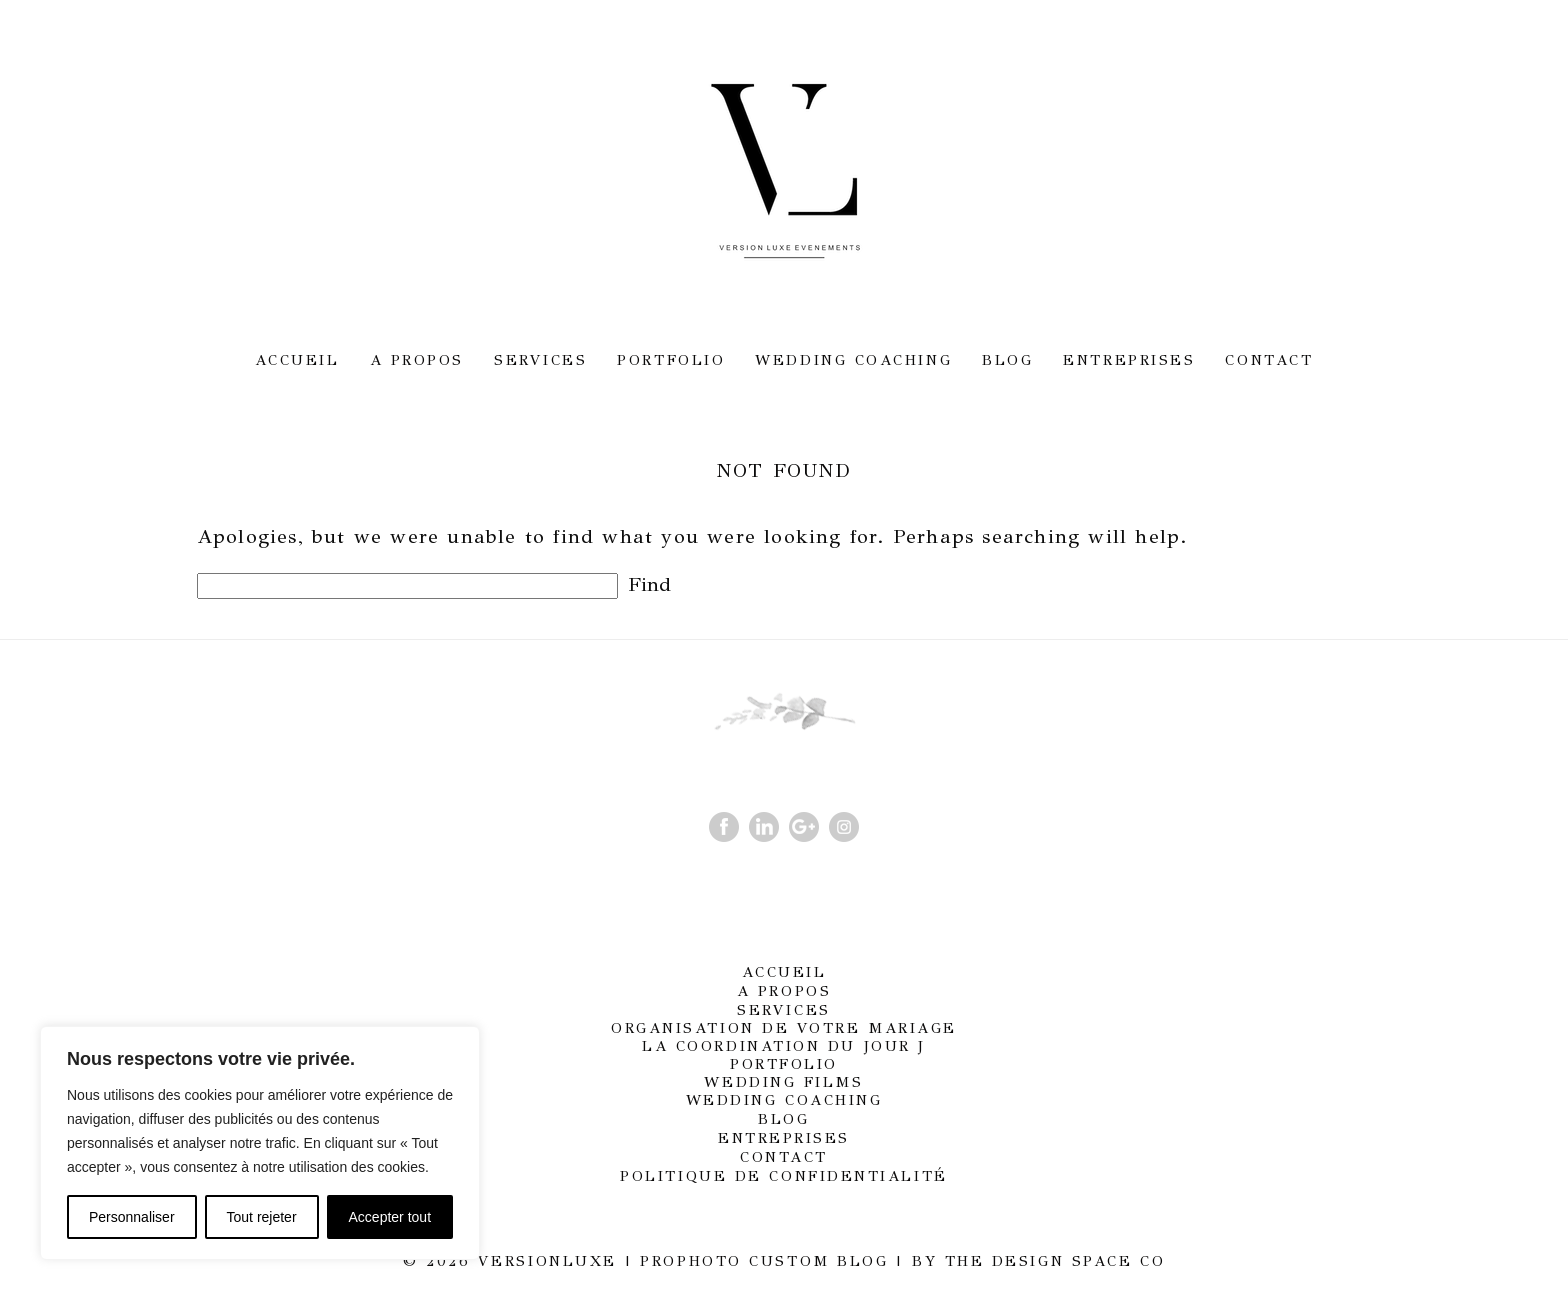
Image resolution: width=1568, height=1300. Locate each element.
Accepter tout (390, 1217)
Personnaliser (132, 1217)
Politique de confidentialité (783, 1176)
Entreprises (1129, 360)
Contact (1269, 360)
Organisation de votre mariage (784, 1028)
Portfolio (671, 360)
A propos (417, 360)
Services (540, 360)
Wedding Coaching (853, 360)
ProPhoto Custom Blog (764, 1261)
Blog (1007, 360)
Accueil (297, 360)
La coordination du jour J (784, 1046)
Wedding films (783, 1082)
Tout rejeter (262, 1217)
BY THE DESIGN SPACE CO (1038, 1261)
